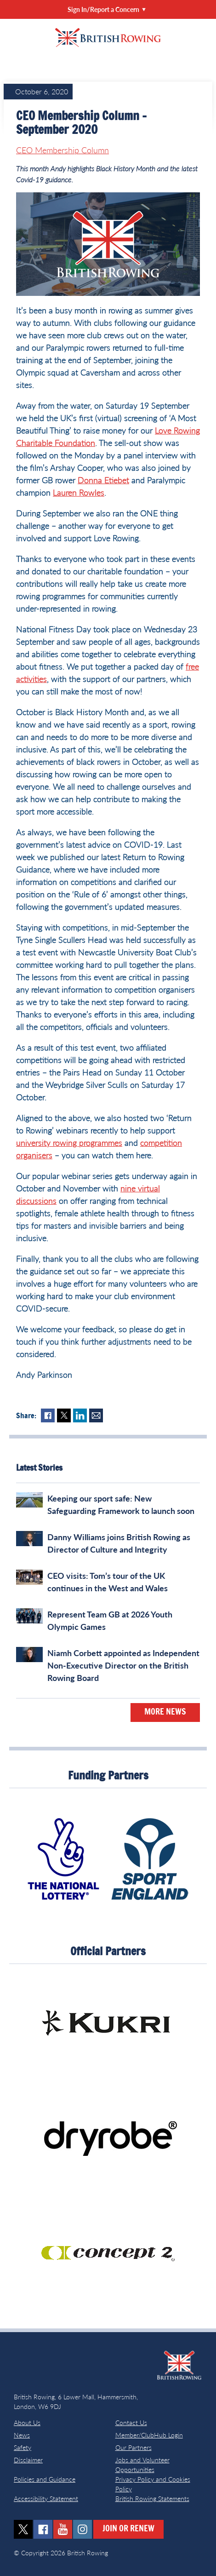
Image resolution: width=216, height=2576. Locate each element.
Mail (96, 1415)
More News (165, 1712)
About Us (27, 2422)
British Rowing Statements (152, 2498)
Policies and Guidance (44, 2479)
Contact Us (131, 2422)
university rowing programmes (69, 1143)
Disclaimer (28, 2460)
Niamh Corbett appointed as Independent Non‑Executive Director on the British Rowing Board (123, 1665)
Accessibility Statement (46, 2498)
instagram (82, 2529)
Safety (22, 2447)
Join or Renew (128, 2529)
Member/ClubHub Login (149, 2435)
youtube (62, 2529)
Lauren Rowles (78, 492)
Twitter (64, 1415)
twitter (23, 2529)
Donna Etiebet (103, 480)
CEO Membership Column (62, 150)
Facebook (48, 1415)
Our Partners (133, 2447)
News (22, 2435)
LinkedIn (80, 1415)
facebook (43, 2529)
